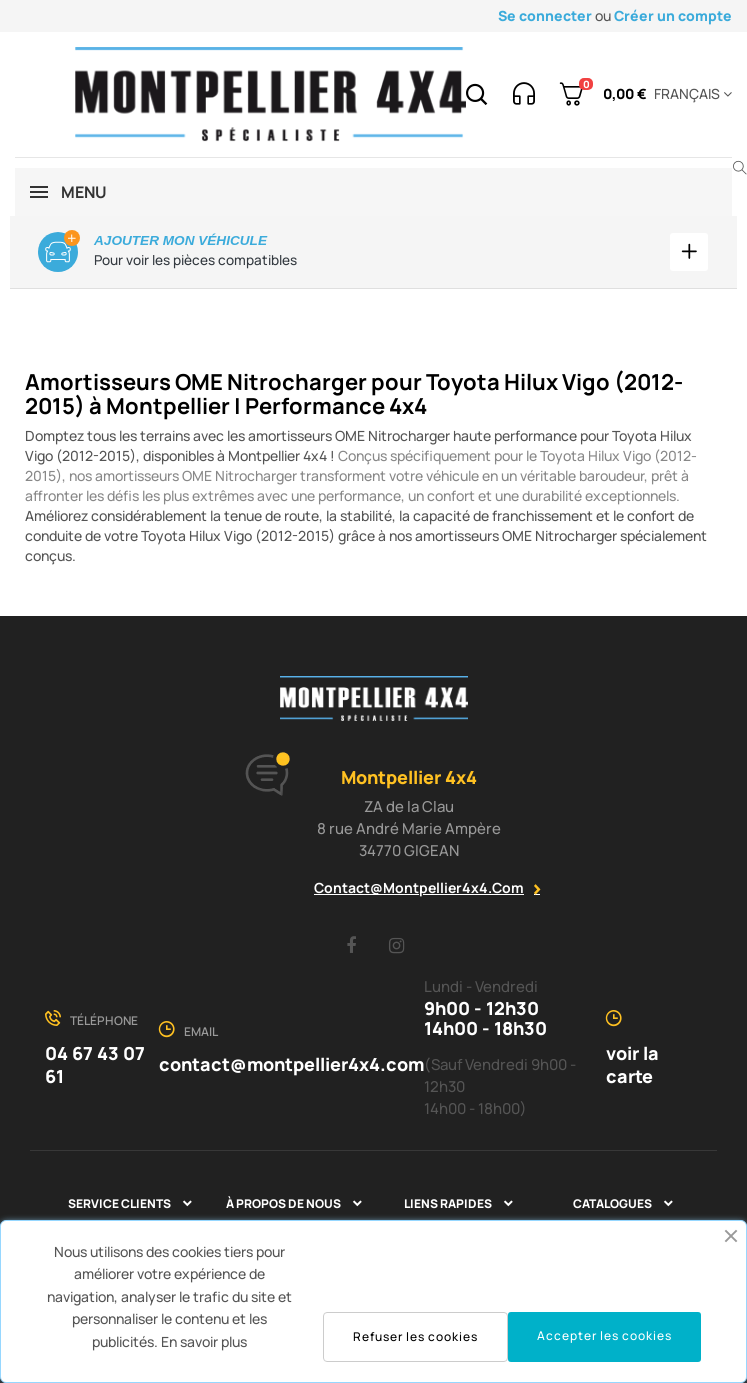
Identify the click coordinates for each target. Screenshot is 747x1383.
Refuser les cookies (415, 1336)
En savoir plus (204, 1341)
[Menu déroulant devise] (689, 94)
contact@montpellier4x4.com (419, 887)
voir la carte (632, 1064)
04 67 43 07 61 (95, 1064)
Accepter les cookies (604, 1335)
